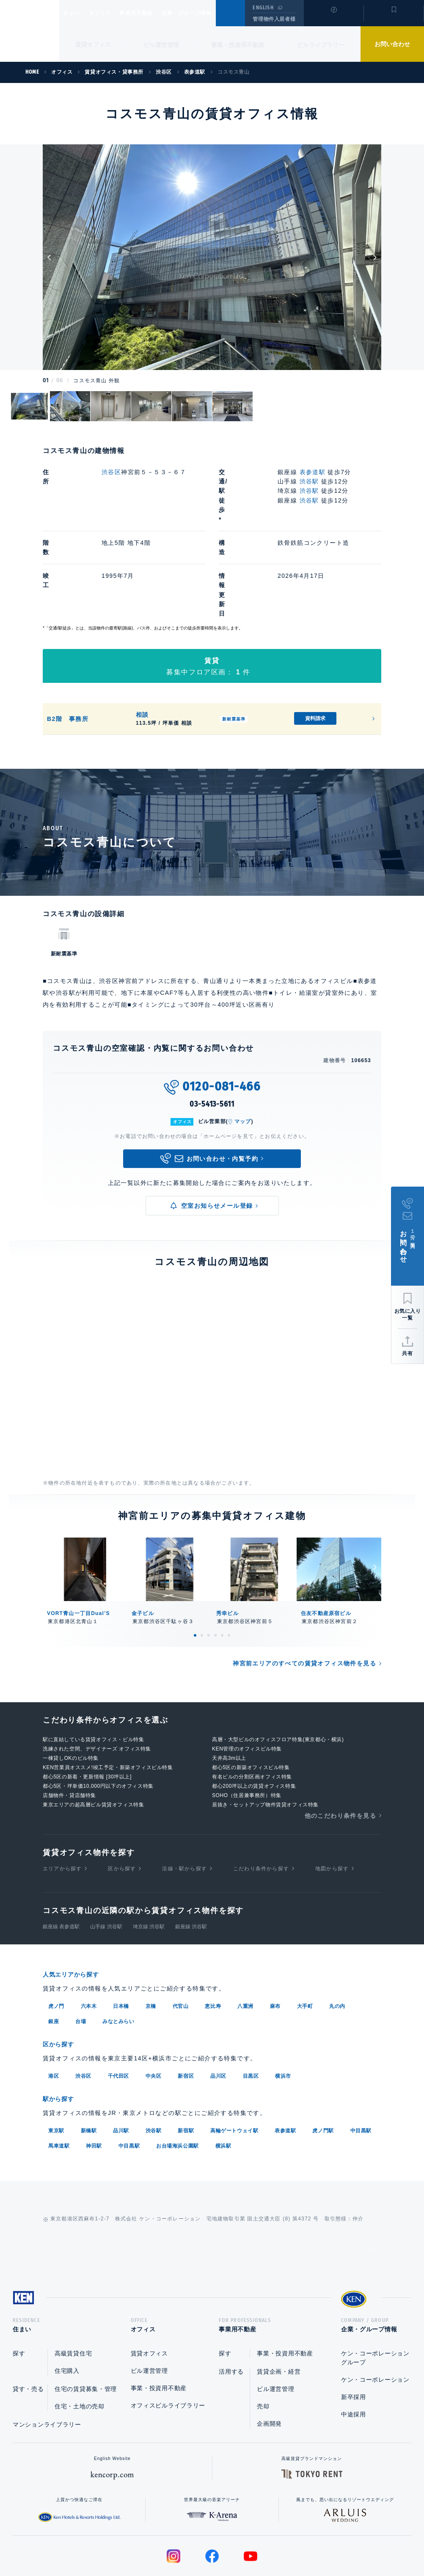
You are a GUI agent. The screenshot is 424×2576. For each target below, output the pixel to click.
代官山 (181, 1939)
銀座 (53, 1954)
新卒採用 (353, 2331)
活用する (231, 2305)
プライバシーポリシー (198, 2542)
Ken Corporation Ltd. (29, 30)
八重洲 (245, 1939)
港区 (53, 2008)
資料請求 (315, 652)
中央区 (154, 2008)
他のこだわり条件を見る (340, 1749)
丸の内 (337, 1939)
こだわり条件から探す (261, 1802)
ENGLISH (263, 8)
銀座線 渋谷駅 (191, 1860)
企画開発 (269, 2357)
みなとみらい (118, 1954)
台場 (80, 1954)
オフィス (110, 13)
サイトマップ (303, 2542)
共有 (407, 1353)
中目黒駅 (361, 2062)
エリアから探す (62, 1802)
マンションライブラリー (47, 2358)
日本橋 (121, 1939)
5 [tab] (222, 1569)
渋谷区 (111, 472)
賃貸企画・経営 (278, 2305)
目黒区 (251, 2008)
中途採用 (353, 2348)
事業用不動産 (154, 13)
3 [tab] (208, 1569)
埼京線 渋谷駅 (149, 1860)
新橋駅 (89, 2062)
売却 (263, 2340)
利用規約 (258, 2542)
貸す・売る (28, 2322)
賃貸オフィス (149, 2287)
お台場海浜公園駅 (177, 2077)
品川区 (218, 2008)
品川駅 (121, 2062)
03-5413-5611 (212, 1038)
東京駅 (56, 2062)
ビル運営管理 (161, 44)
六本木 (89, 1939)
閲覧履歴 (333, 19)
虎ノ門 (56, 1939)
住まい (75, 13)
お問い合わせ (392, 44)
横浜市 (283, 2008)
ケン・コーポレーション (375, 2313)
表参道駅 (313, 472)
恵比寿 (213, 1939)
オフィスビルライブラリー (168, 2339)
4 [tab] (215, 1569)
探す (19, 2287)
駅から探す (61, 2030)
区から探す (122, 1802)
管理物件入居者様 (274, 19)
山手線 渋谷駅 (106, 1860)
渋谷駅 (309, 481)
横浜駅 (223, 2077)
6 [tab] (229, 1569)
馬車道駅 (58, 2077)
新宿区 (186, 2008)
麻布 (275, 1939)
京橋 (151, 1939)
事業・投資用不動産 (237, 44)
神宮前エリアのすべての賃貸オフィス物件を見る (304, 1597)
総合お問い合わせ (127, 2542)
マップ (242, 1055)
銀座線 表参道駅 (61, 1860)
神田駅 (94, 2077)
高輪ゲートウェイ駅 (234, 2062)
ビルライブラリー (320, 44)
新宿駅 (186, 2062)
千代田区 (118, 2008)
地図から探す (332, 1802)
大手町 (305, 1939)
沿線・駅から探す (184, 1802)
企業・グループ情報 (212, 13)
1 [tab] (195, 1569)
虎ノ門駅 (322, 2062)
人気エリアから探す (76, 1907)
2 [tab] (202, 1569)
